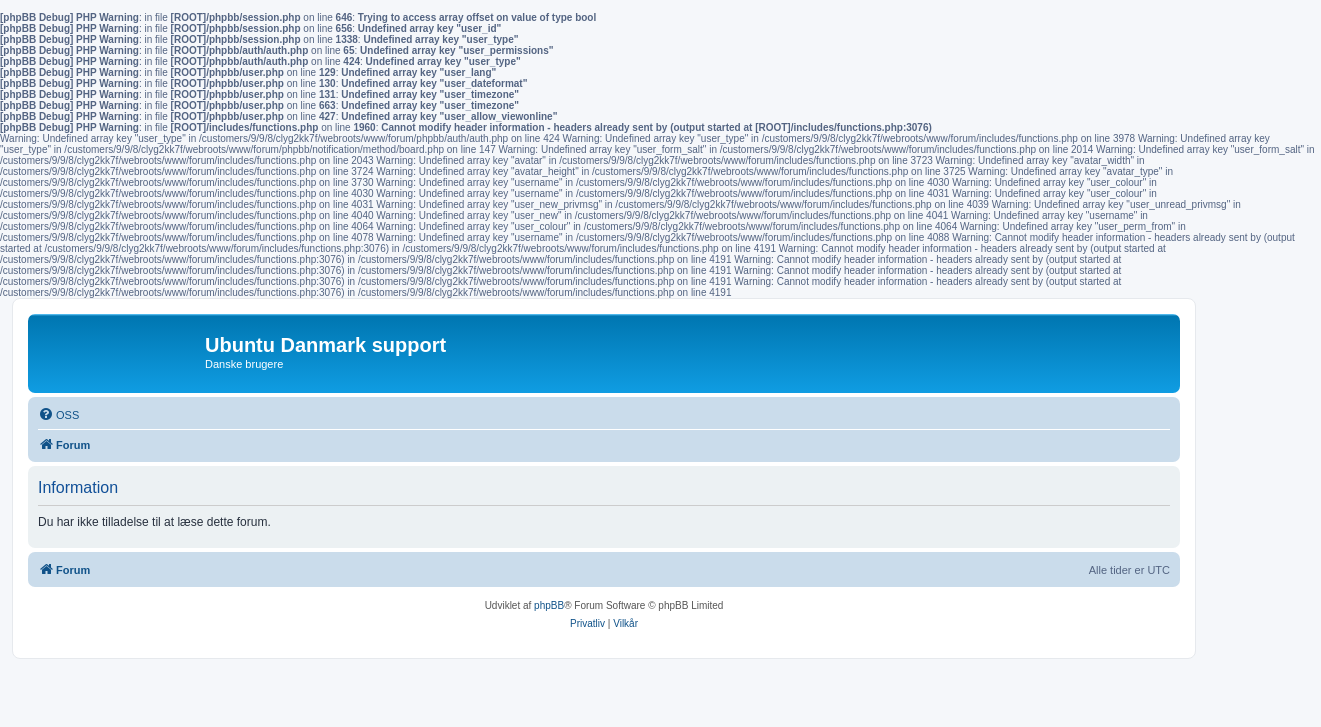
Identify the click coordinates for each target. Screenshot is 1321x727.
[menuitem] (58, 415)
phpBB (549, 605)
